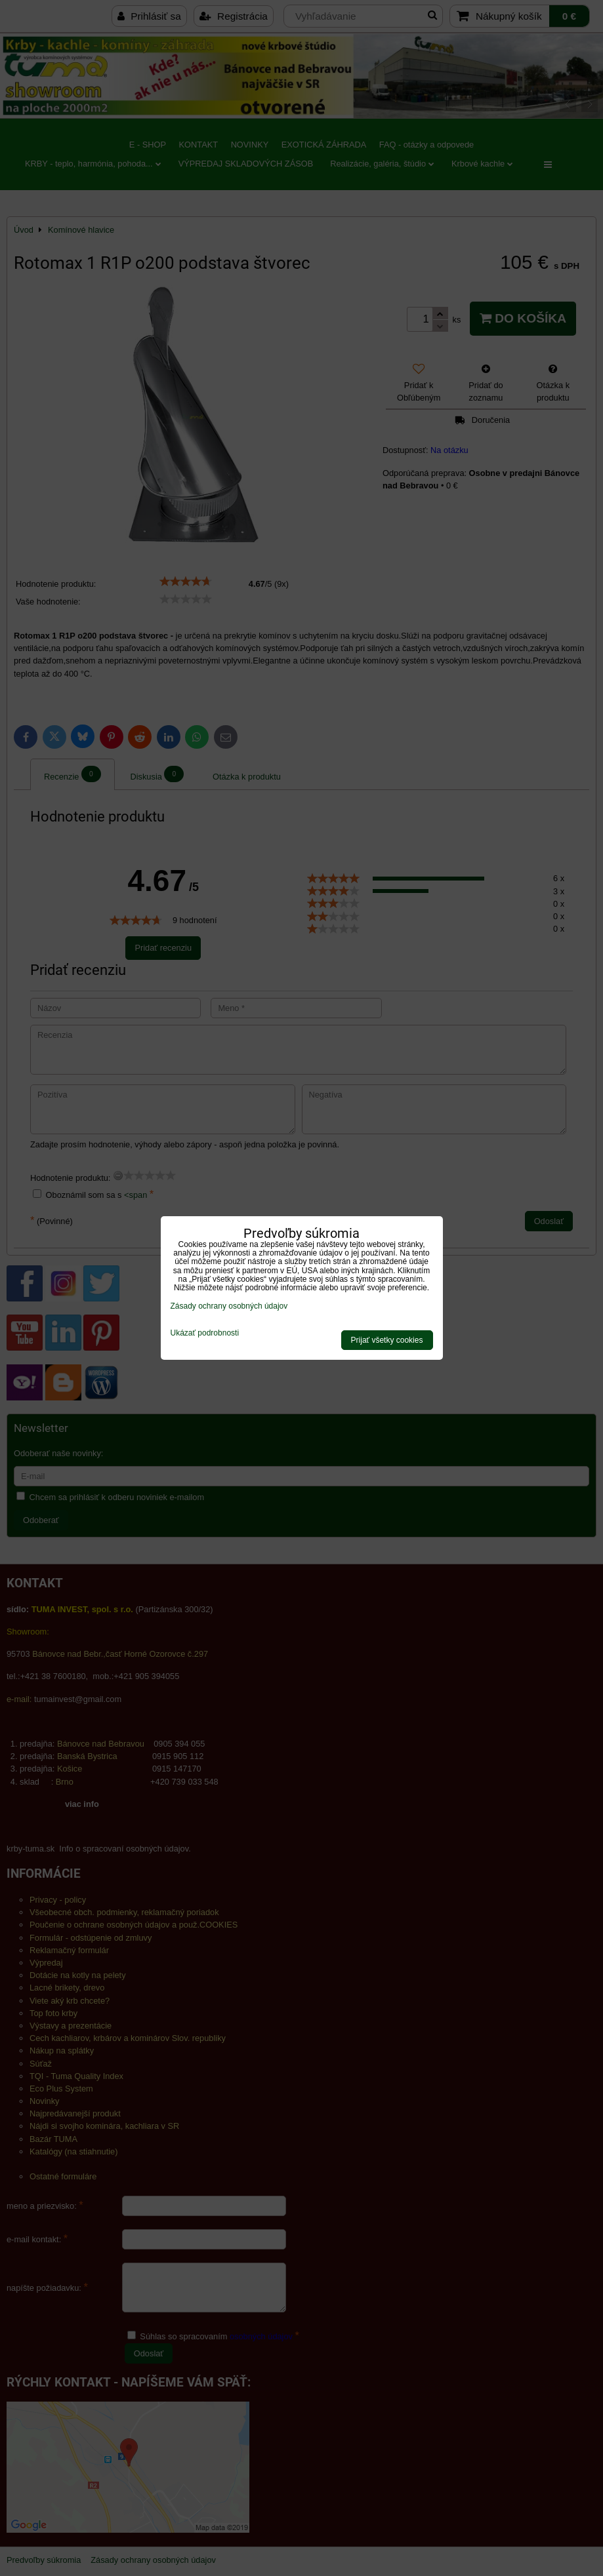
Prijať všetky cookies (387, 1340)
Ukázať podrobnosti (205, 1333)
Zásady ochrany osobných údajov (229, 1306)
